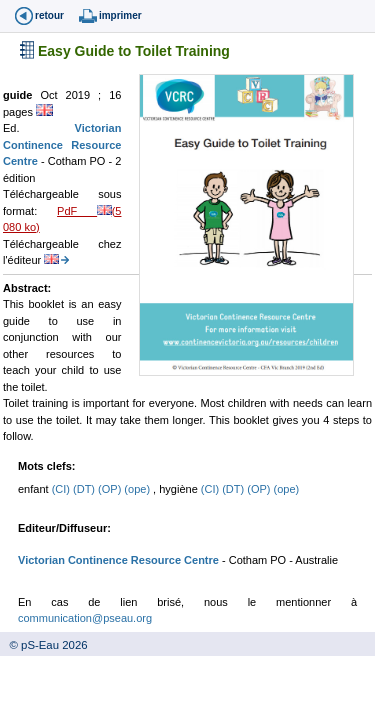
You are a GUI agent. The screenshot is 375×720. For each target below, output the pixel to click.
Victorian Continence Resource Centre (62, 144)
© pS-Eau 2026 (44, 645)
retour (49, 15)
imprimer (120, 15)
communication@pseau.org (85, 618)
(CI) (62, 489)
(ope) (138, 489)
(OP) (111, 489)
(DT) (85, 489)
